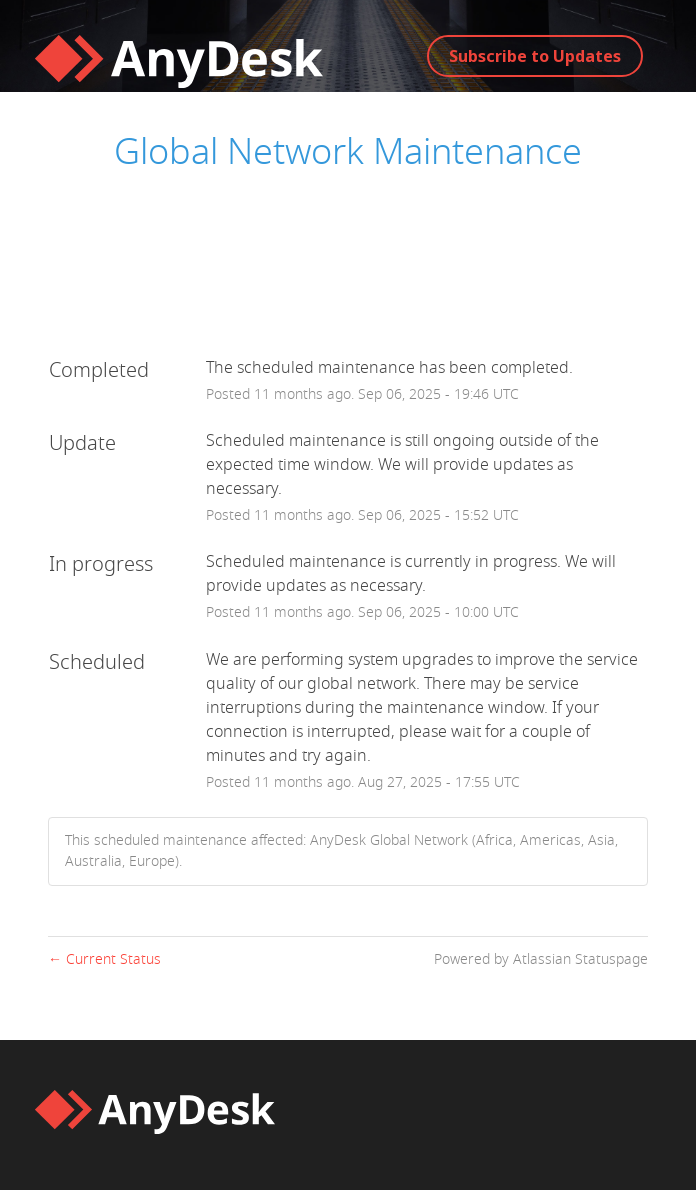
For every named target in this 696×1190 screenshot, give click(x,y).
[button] (535, 56)
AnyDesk (573, 206)
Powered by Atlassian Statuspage (541, 959)
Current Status (104, 959)
